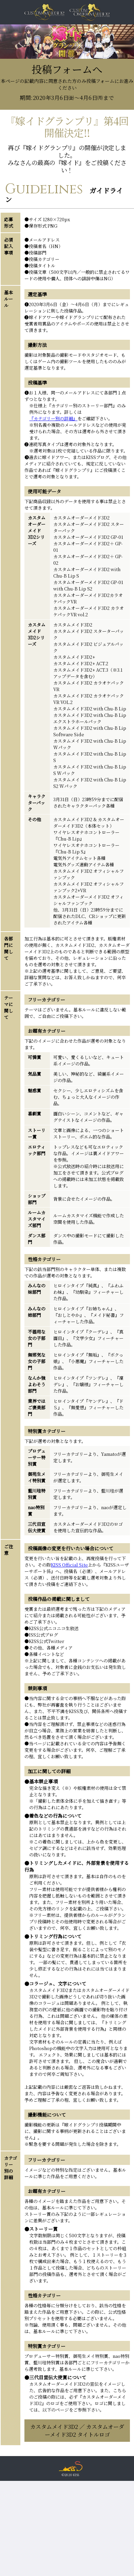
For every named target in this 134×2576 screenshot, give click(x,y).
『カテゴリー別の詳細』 (53, 418)
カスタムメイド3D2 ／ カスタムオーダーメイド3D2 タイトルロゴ (77, 2430)
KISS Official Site (69, 1565)
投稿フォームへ (67, 82)
